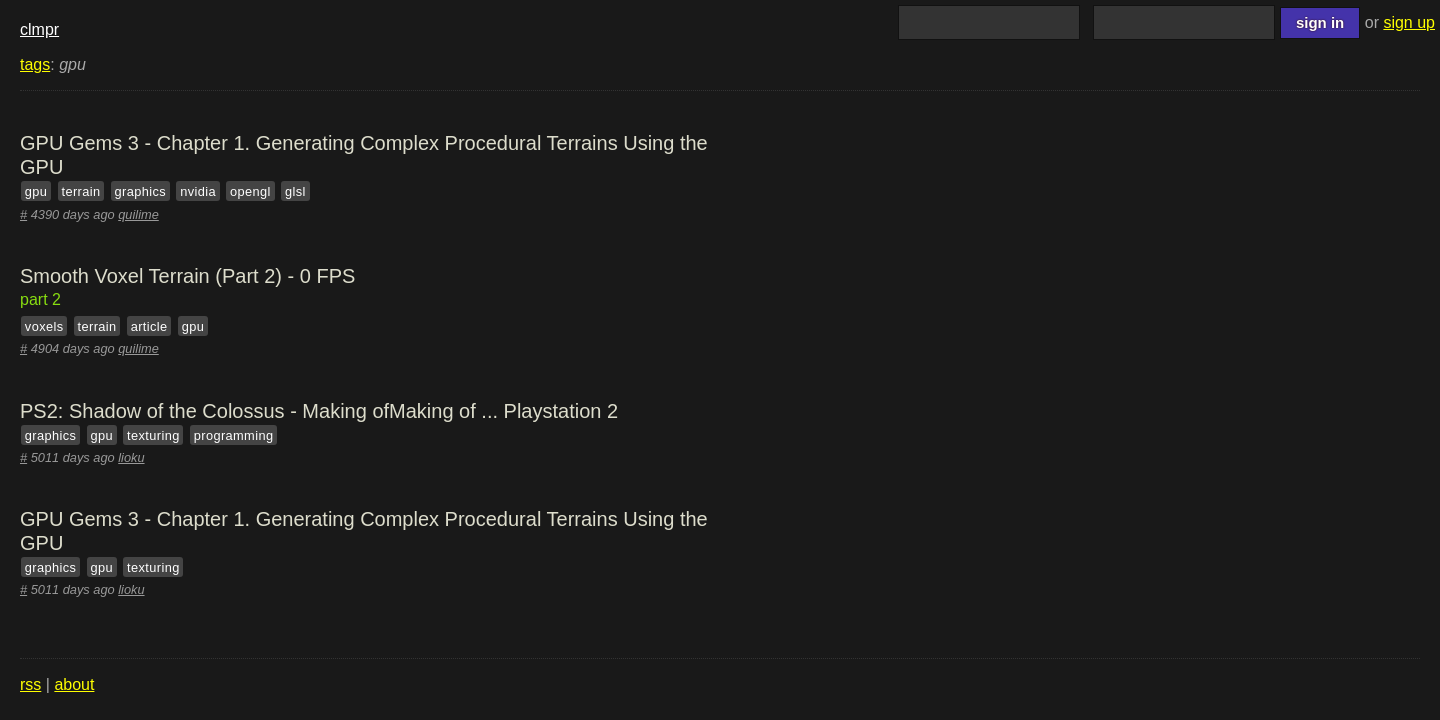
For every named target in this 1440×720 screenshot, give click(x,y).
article (149, 326)
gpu (36, 191)
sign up (1409, 22)
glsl (295, 191)
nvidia (198, 191)
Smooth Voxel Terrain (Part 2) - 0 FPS (187, 276)
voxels (44, 326)
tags (35, 64)
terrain (81, 191)
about (74, 684)
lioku (131, 457)
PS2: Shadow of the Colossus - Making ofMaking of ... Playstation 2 (319, 411)
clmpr (39, 29)
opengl (250, 191)
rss (30, 684)
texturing (153, 434)
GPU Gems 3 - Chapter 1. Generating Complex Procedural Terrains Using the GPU (364, 155)
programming (234, 434)
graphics (140, 191)
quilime (138, 214)
